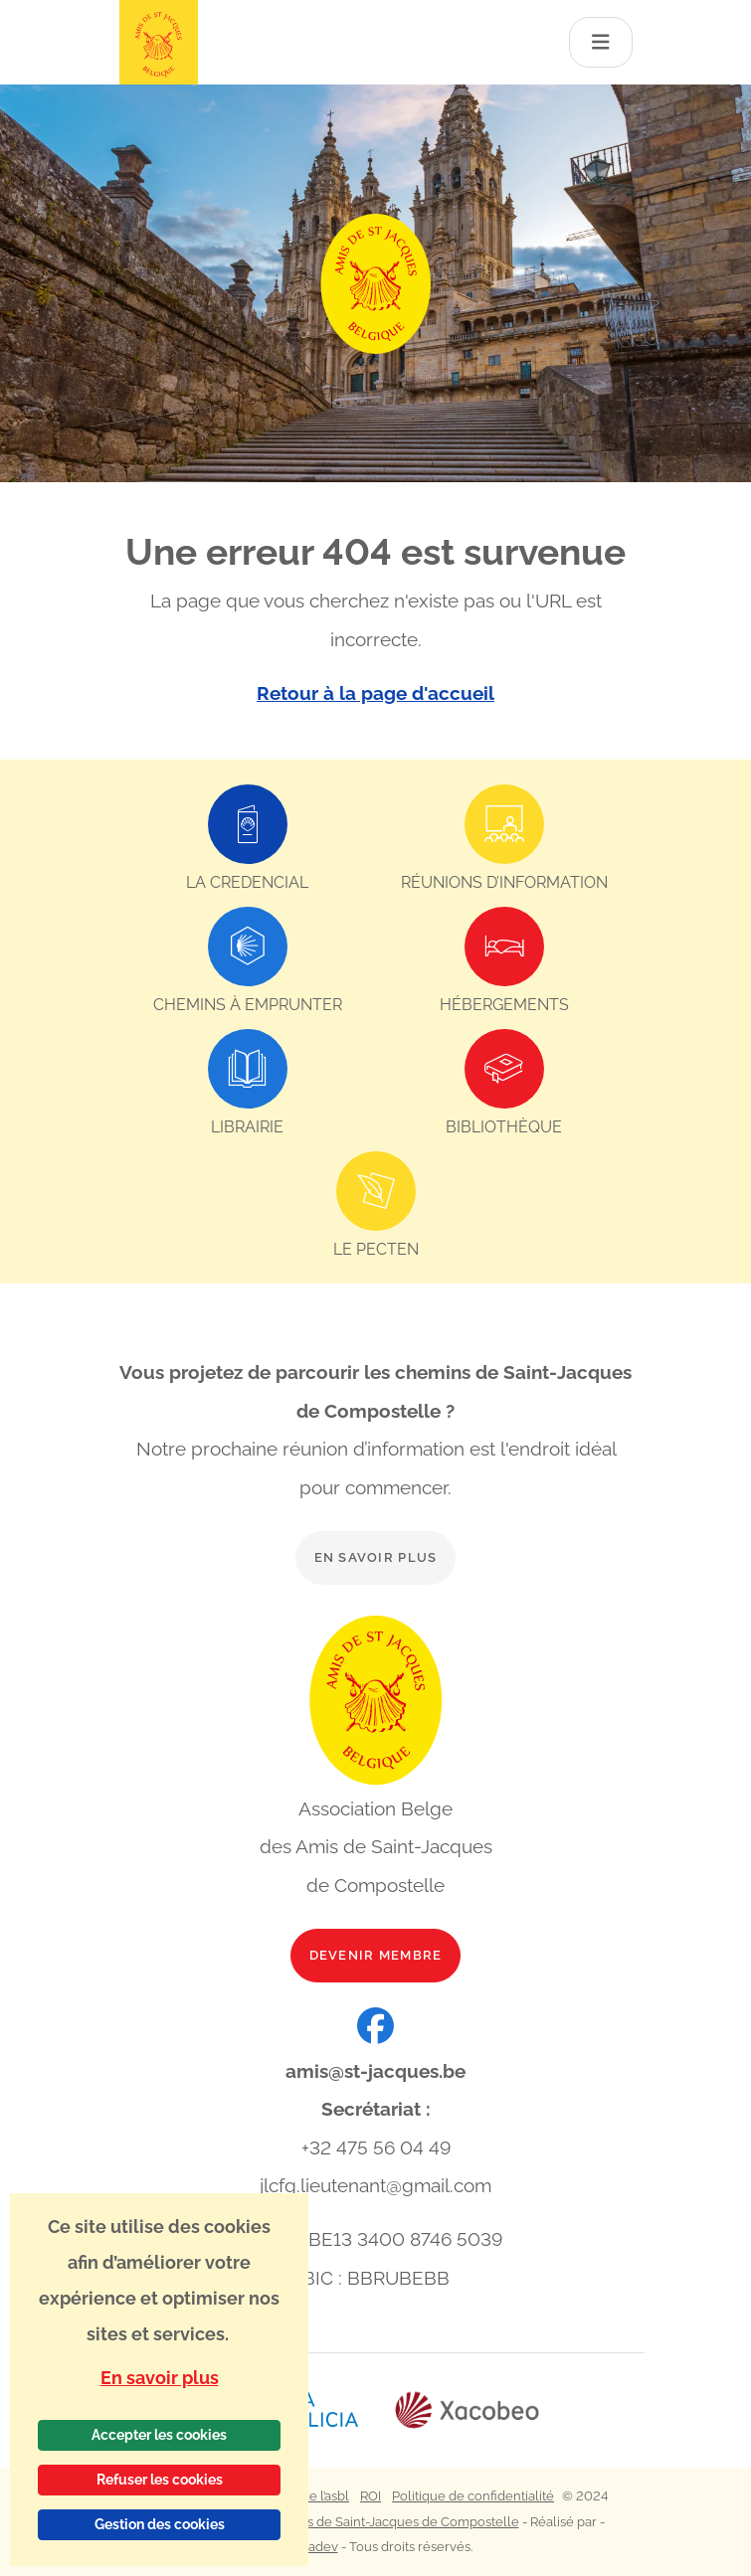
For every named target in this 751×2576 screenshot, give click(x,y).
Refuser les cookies (159, 2480)
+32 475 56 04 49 (376, 2147)
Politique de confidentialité (473, 2496)
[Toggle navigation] (601, 42)
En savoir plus (376, 1557)
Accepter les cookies (159, 2435)
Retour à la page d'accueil (375, 693)
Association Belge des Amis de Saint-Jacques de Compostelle (333, 2521)
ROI (370, 2496)
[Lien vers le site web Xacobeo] (467, 2410)
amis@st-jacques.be (375, 2071)
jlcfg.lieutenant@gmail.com (375, 2185)
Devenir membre (376, 1955)
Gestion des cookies (159, 2524)
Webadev (309, 2546)
